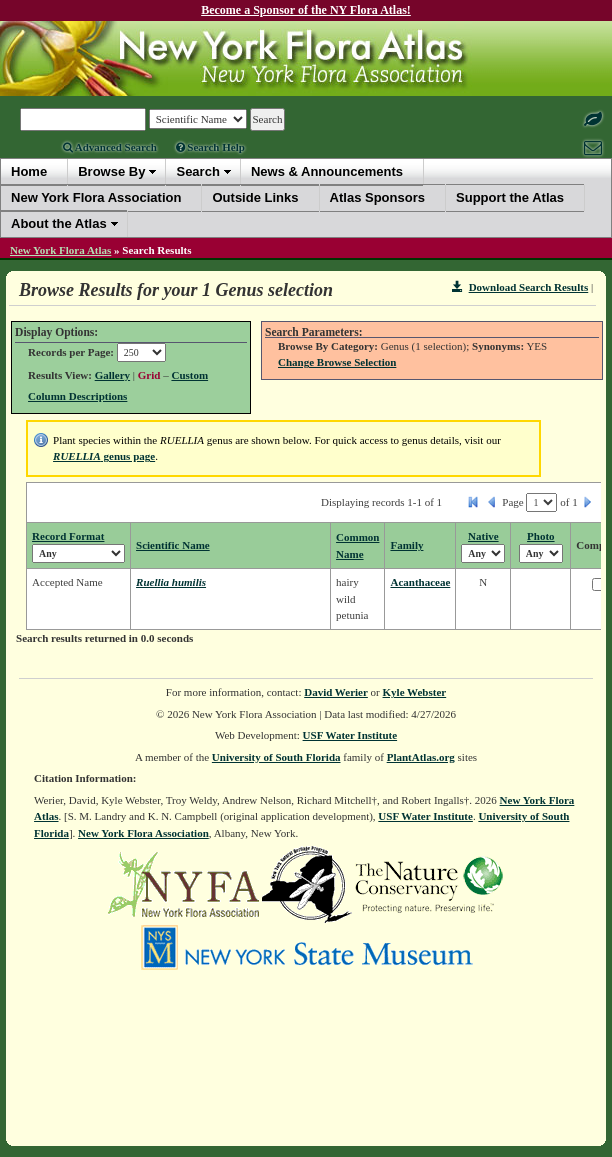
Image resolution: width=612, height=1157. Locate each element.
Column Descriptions (77, 396)
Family (406, 545)
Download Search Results (520, 287)
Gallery (112, 375)
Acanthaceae (420, 582)
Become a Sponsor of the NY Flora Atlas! (306, 10)
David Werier (336, 692)
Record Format (68, 536)
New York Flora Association (143, 833)
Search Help (210, 147)
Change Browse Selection (337, 362)
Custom (189, 375)
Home (29, 171)
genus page (104, 456)
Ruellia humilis (171, 582)
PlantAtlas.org (421, 757)
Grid (149, 375)
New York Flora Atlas (60, 250)
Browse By (111, 171)
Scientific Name (173, 545)
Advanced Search (110, 147)
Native (483, 536)
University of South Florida (276, 757)
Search (197, 171)
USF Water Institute (350, 735)
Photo (541, 536)
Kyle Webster (415, 692)
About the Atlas (59, 223)
